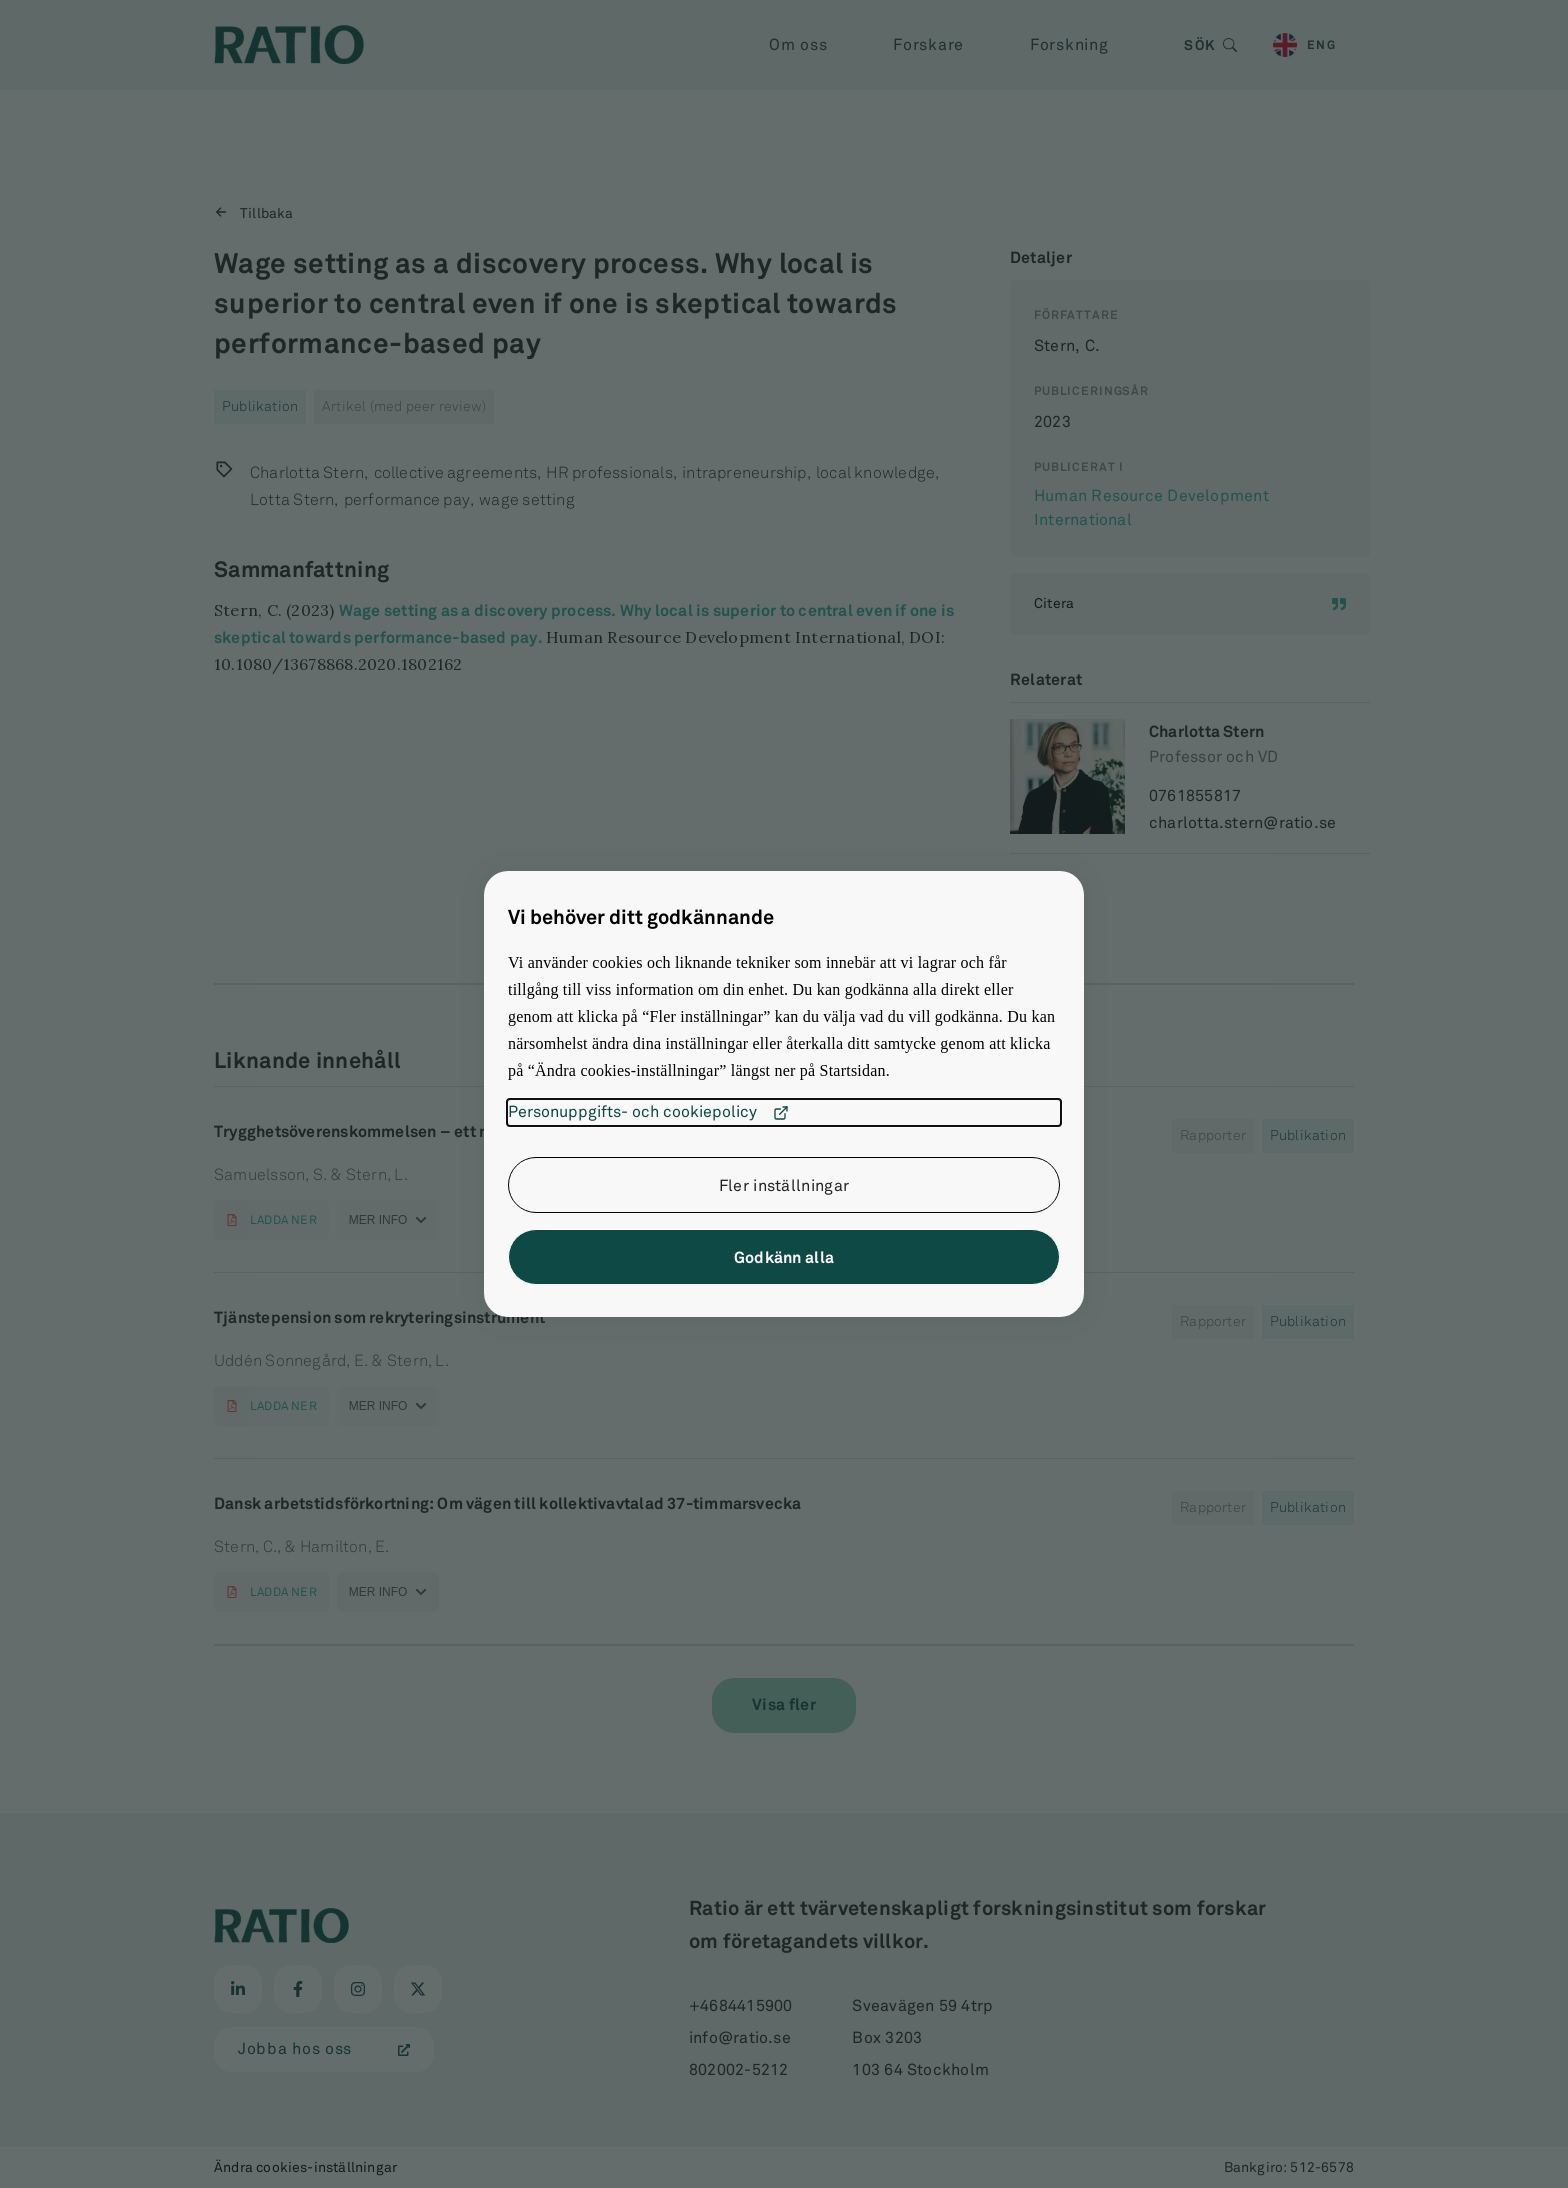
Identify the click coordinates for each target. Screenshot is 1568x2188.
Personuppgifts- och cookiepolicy (648, 1113)
